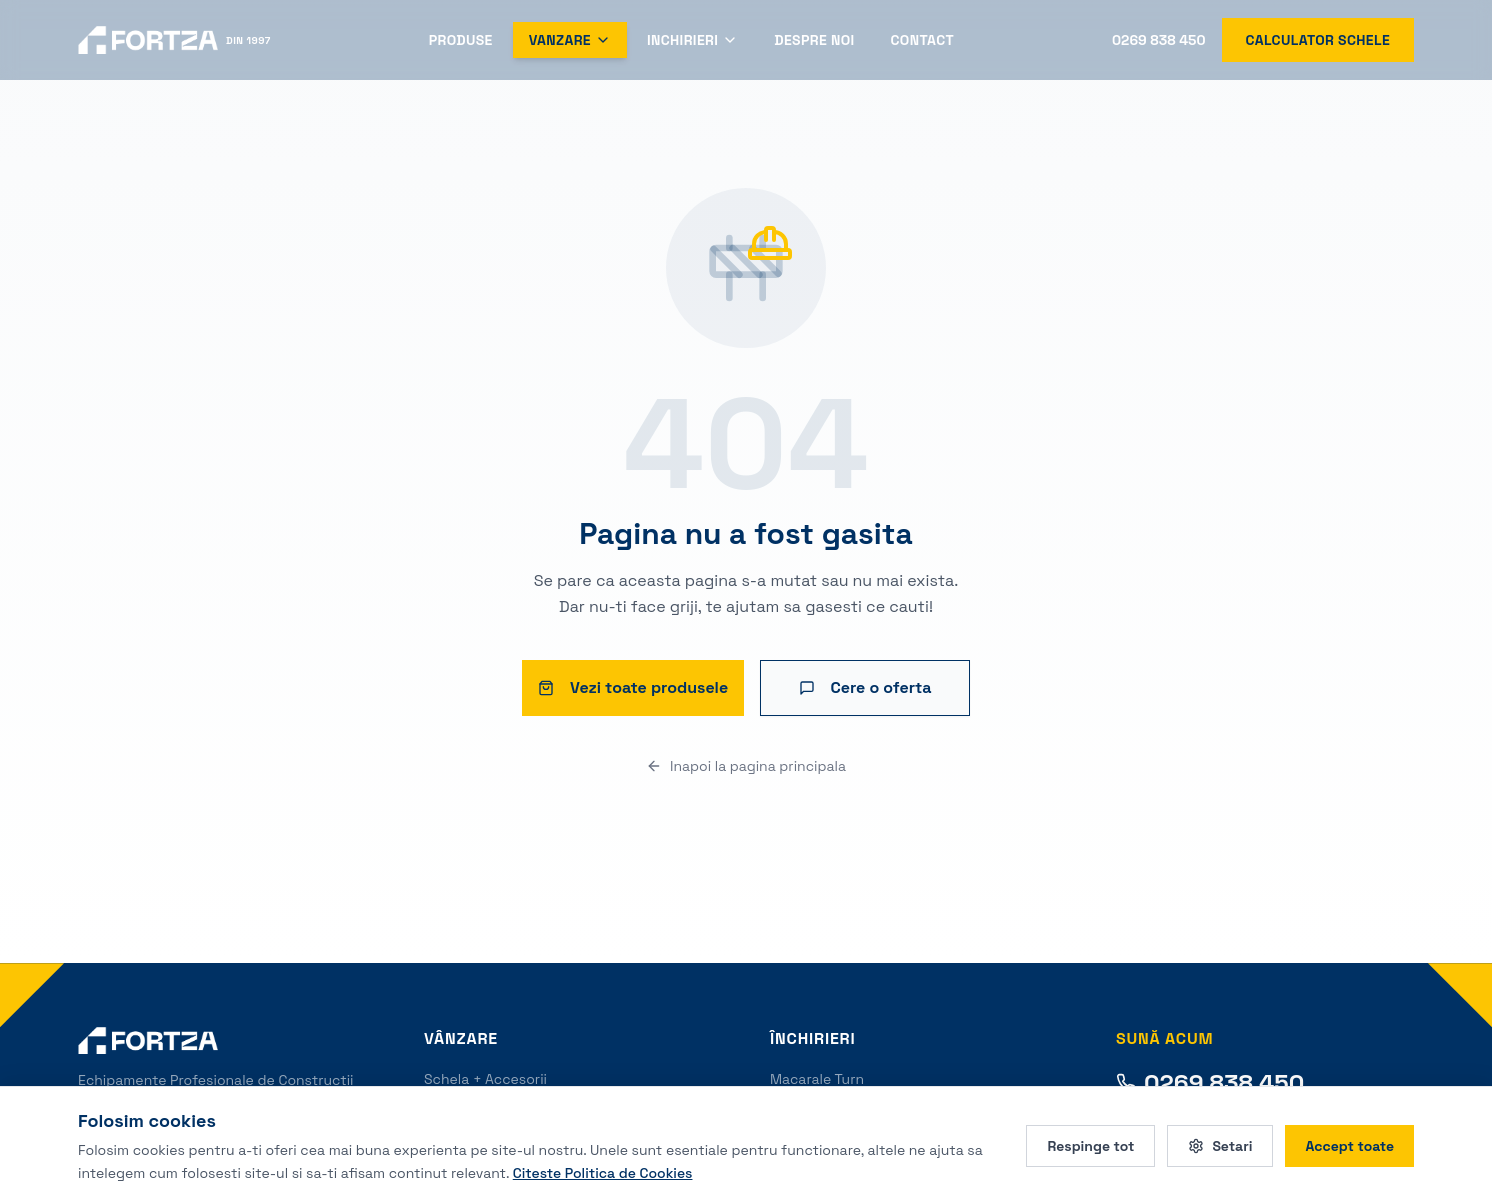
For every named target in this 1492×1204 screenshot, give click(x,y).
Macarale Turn (817, 1079)
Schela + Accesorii (485, 1079)
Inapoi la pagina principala (746, 766)
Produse (461, 40)
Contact (923, 40)
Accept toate (1349, 1145)
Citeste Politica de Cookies (603, 1172)
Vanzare (570, 40)
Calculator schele (1318, 40)
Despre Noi (814, 40)
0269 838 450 (1159, 40)
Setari (1220, 1145)
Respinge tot (1090, 1145)
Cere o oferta (865, 687)
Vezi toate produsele (633, 687)
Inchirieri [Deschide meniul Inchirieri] (692, 40)
